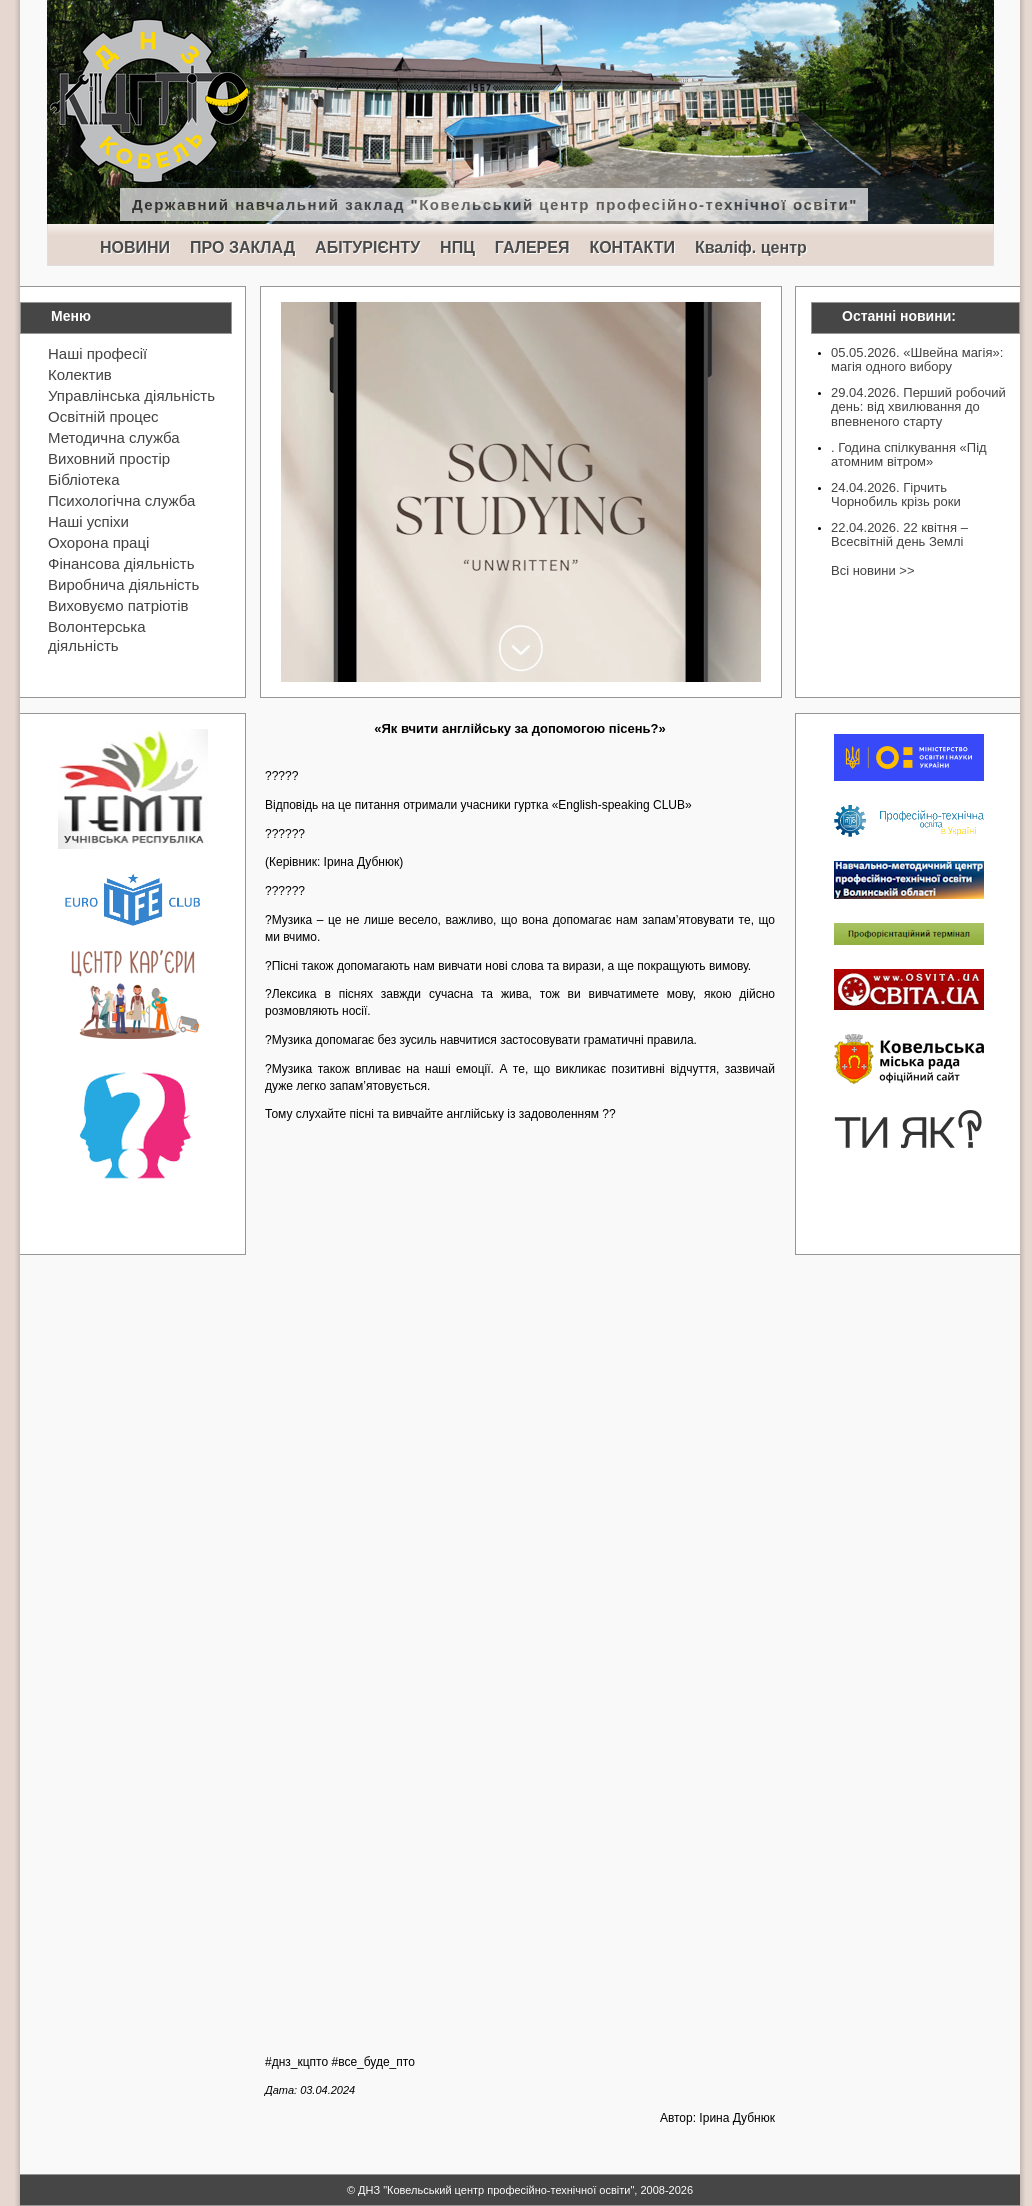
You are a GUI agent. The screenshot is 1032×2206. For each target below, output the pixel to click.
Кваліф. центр (751, 247)
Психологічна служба (121, 500)
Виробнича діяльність (123, 584)
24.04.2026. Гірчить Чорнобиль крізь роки (896, 494)
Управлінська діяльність (131, 395)
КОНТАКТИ (632, 247)
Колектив (80, 374)
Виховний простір (109, 458)
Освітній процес (103, 416)
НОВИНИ (135, 247)
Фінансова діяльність (121, 563)
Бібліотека (83, 479)
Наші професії (97, 353)
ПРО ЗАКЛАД (242, 247)
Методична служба (114, 437)
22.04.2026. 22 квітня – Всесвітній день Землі (899, 534)
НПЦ (457, 247)
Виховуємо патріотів (118, 605)
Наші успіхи (88, 521)
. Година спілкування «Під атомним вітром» (909, 454)
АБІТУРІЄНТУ (367, 247)
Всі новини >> (872, 570)
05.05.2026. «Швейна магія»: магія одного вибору (917, 359)
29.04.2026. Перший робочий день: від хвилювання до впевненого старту (918, 407)
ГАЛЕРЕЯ (532, 247)
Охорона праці (98, 542)
